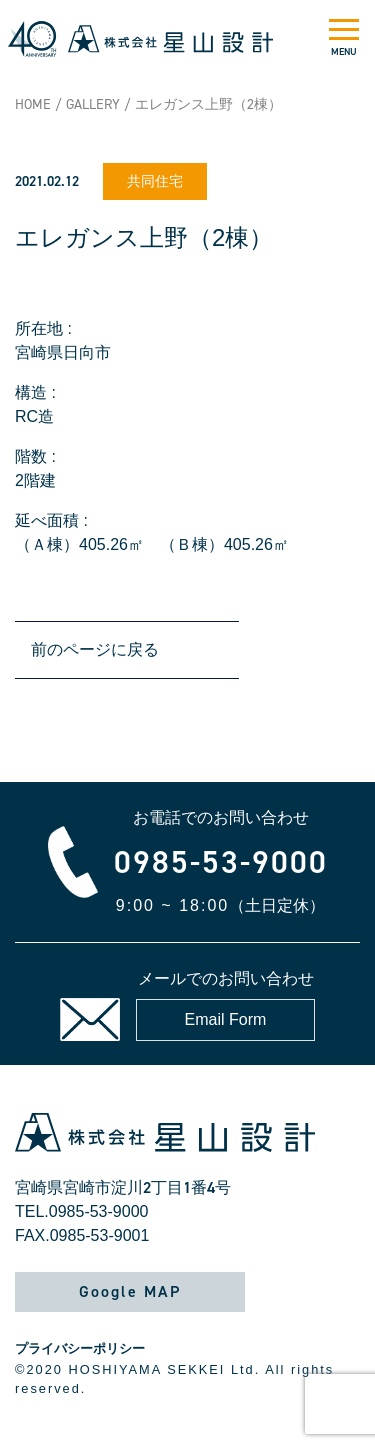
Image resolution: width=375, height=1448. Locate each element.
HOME (33, 104)
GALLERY (93, 104)
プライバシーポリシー (80, 1348)
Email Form (226, 1019)
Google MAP (130, 1291)
